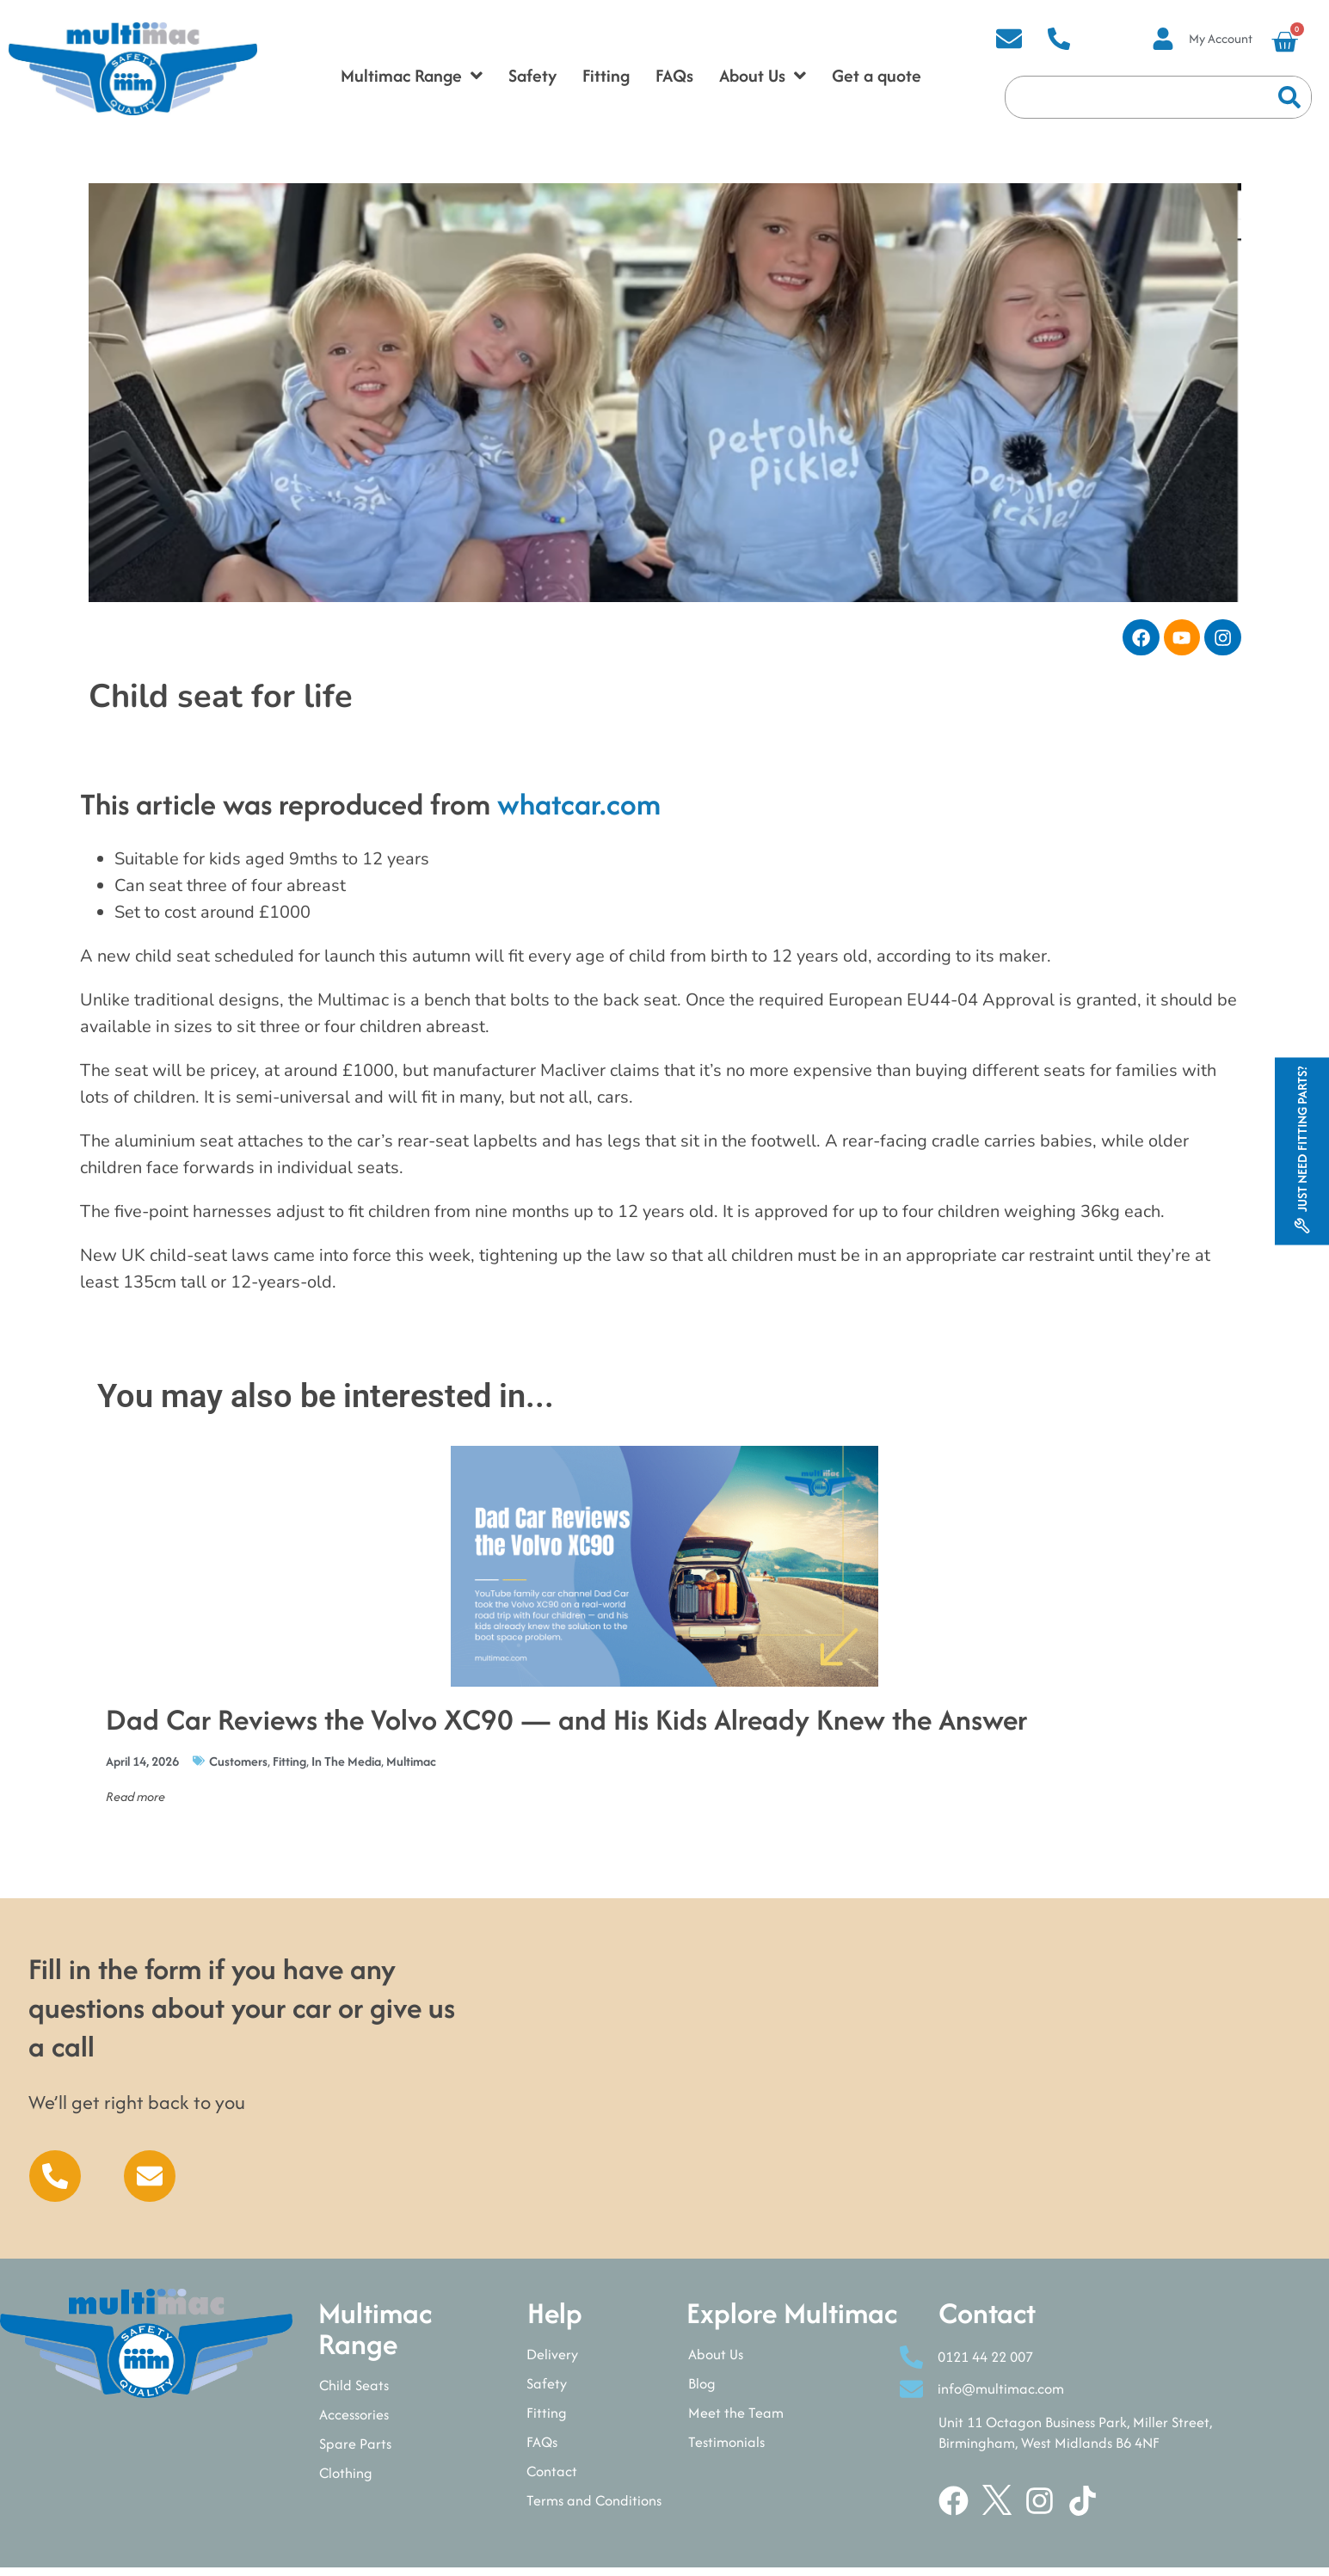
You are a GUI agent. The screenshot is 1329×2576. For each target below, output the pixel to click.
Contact (551, 2478)
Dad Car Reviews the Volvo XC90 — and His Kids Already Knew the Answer (566, 1726)
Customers (238, 1768)
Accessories (354, 2421)
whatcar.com (579, 811)
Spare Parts (355, 2450)
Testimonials (726, 2448)
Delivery (552, 2361)
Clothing (345, 2479)
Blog (702, 2390)
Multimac (411, 1768)
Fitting (289, 1768)
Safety (546, 2390)
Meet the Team (736, 2419)
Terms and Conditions (593, 2507)
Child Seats (354, 2392)
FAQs (541, 2448)
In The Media (346, 1768)
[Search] (1289, 97)
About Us (715, 2361)
